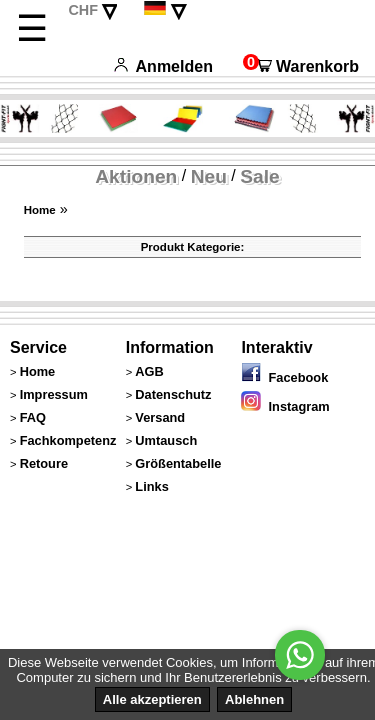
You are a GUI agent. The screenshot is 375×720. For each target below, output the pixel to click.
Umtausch (166, 440)
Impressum (54, 394)
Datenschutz (173, 394)
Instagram (285, 406)
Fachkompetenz (68, 440)
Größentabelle (178, 463)
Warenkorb (301, 66)
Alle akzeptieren (152, 699)
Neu (209, 176)
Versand (160, 417)
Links (151, 486)
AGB (149, 371)
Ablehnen (254, 699)
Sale (259, 176)
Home (40, 210)
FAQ (33, 417)
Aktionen (136, 176)
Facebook (284, 377)
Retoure (44, 463)
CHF (83, 10)
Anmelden (163, 66)
